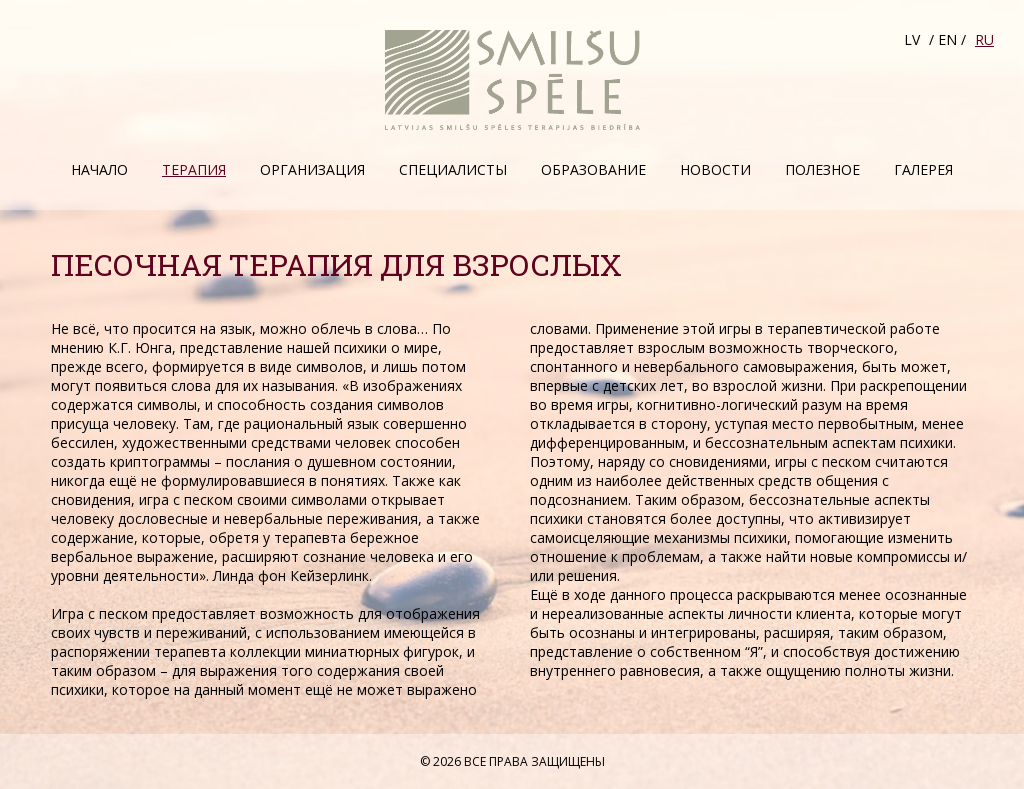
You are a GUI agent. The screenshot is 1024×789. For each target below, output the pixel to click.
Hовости (715, 169)
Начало (99, 169)
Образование (593, 169)
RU (984, 39)
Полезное (822, 169)
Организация (312, 169)
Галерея (923, 169)
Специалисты (453, 169)
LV (912, 39)
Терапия (194, 169)
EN (947, 39)
